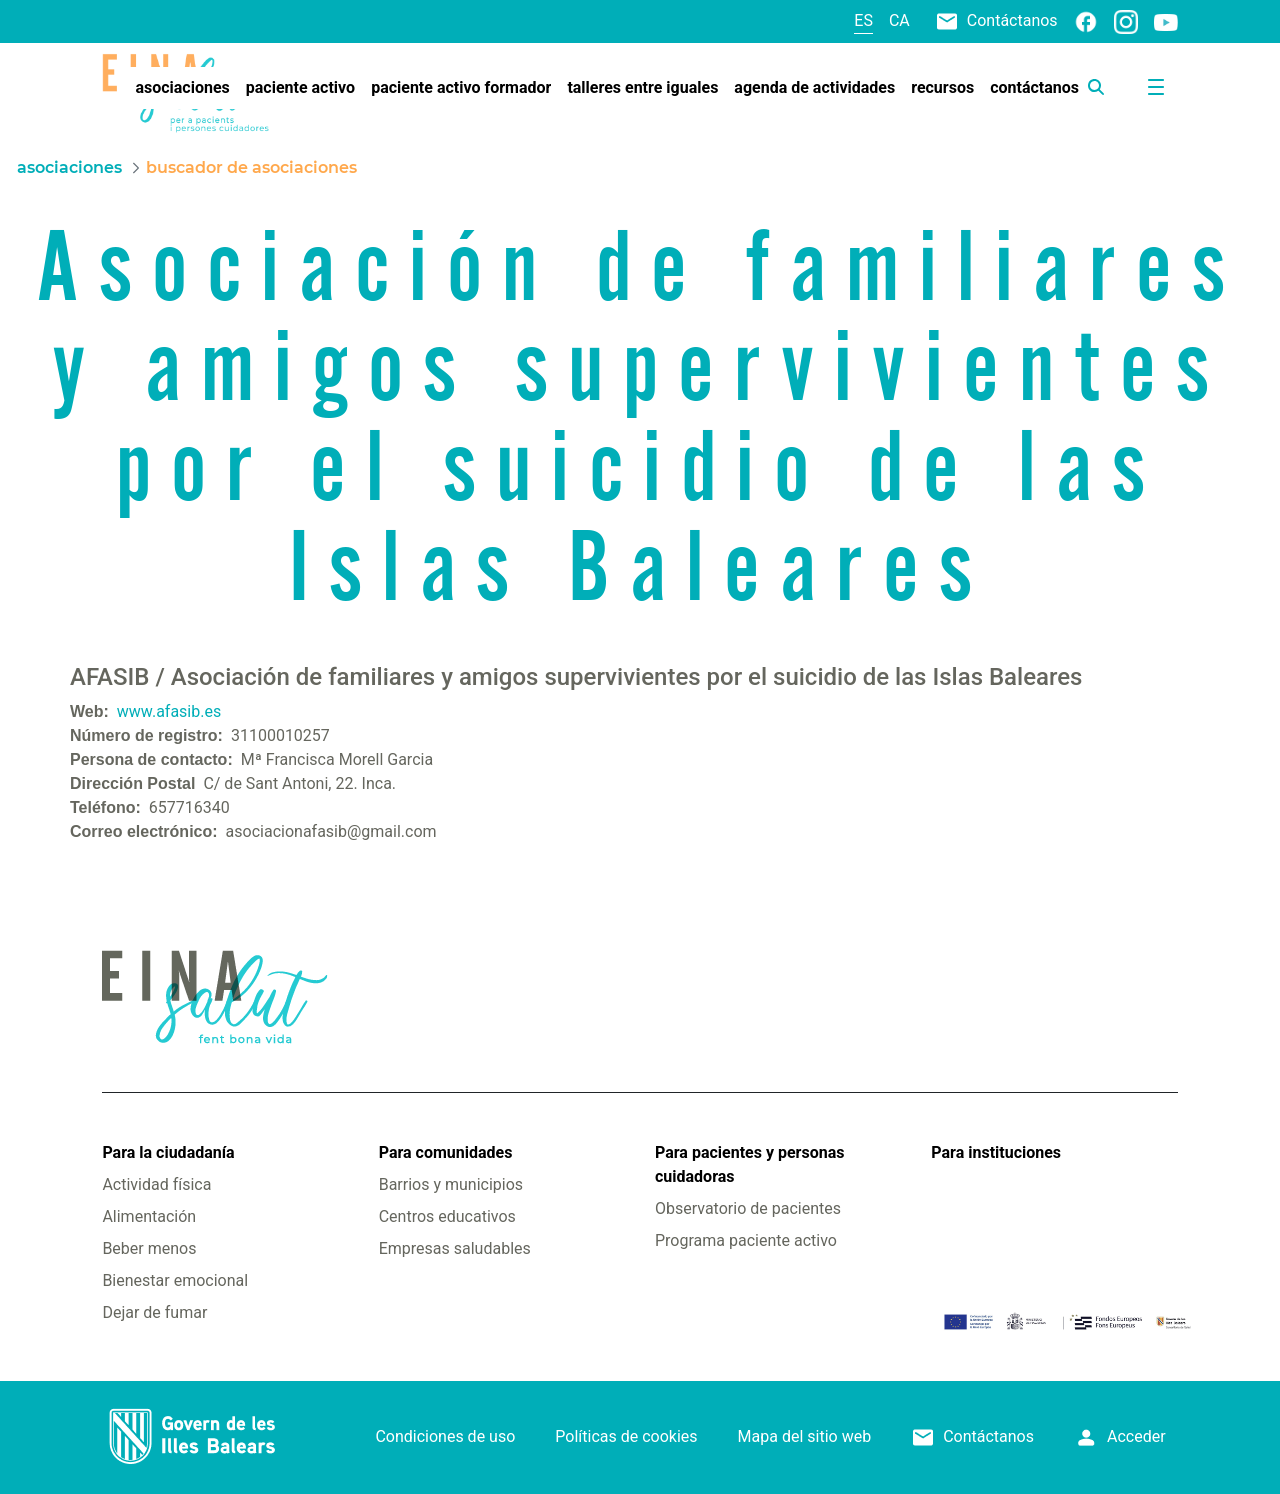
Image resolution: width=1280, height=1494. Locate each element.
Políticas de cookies (626, 1436)
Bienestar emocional (175, 1280)
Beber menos (149, 1248)
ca (899, 20)
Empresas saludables (455, 1248)
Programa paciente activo (746, 1240)
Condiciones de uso (445, 1436)
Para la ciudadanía (168, 1152)
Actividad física (156, 1184)
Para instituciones (996, 1152)
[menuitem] (182, 88)
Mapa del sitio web (805, 1436)
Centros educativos (447, 1216)
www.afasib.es (169, 711)
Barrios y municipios (451, 1184)
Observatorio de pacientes (748, 1208)
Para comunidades (446, 1152)
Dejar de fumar (154, 1312)
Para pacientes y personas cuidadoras (749, 1164)
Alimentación (149, 1216)
